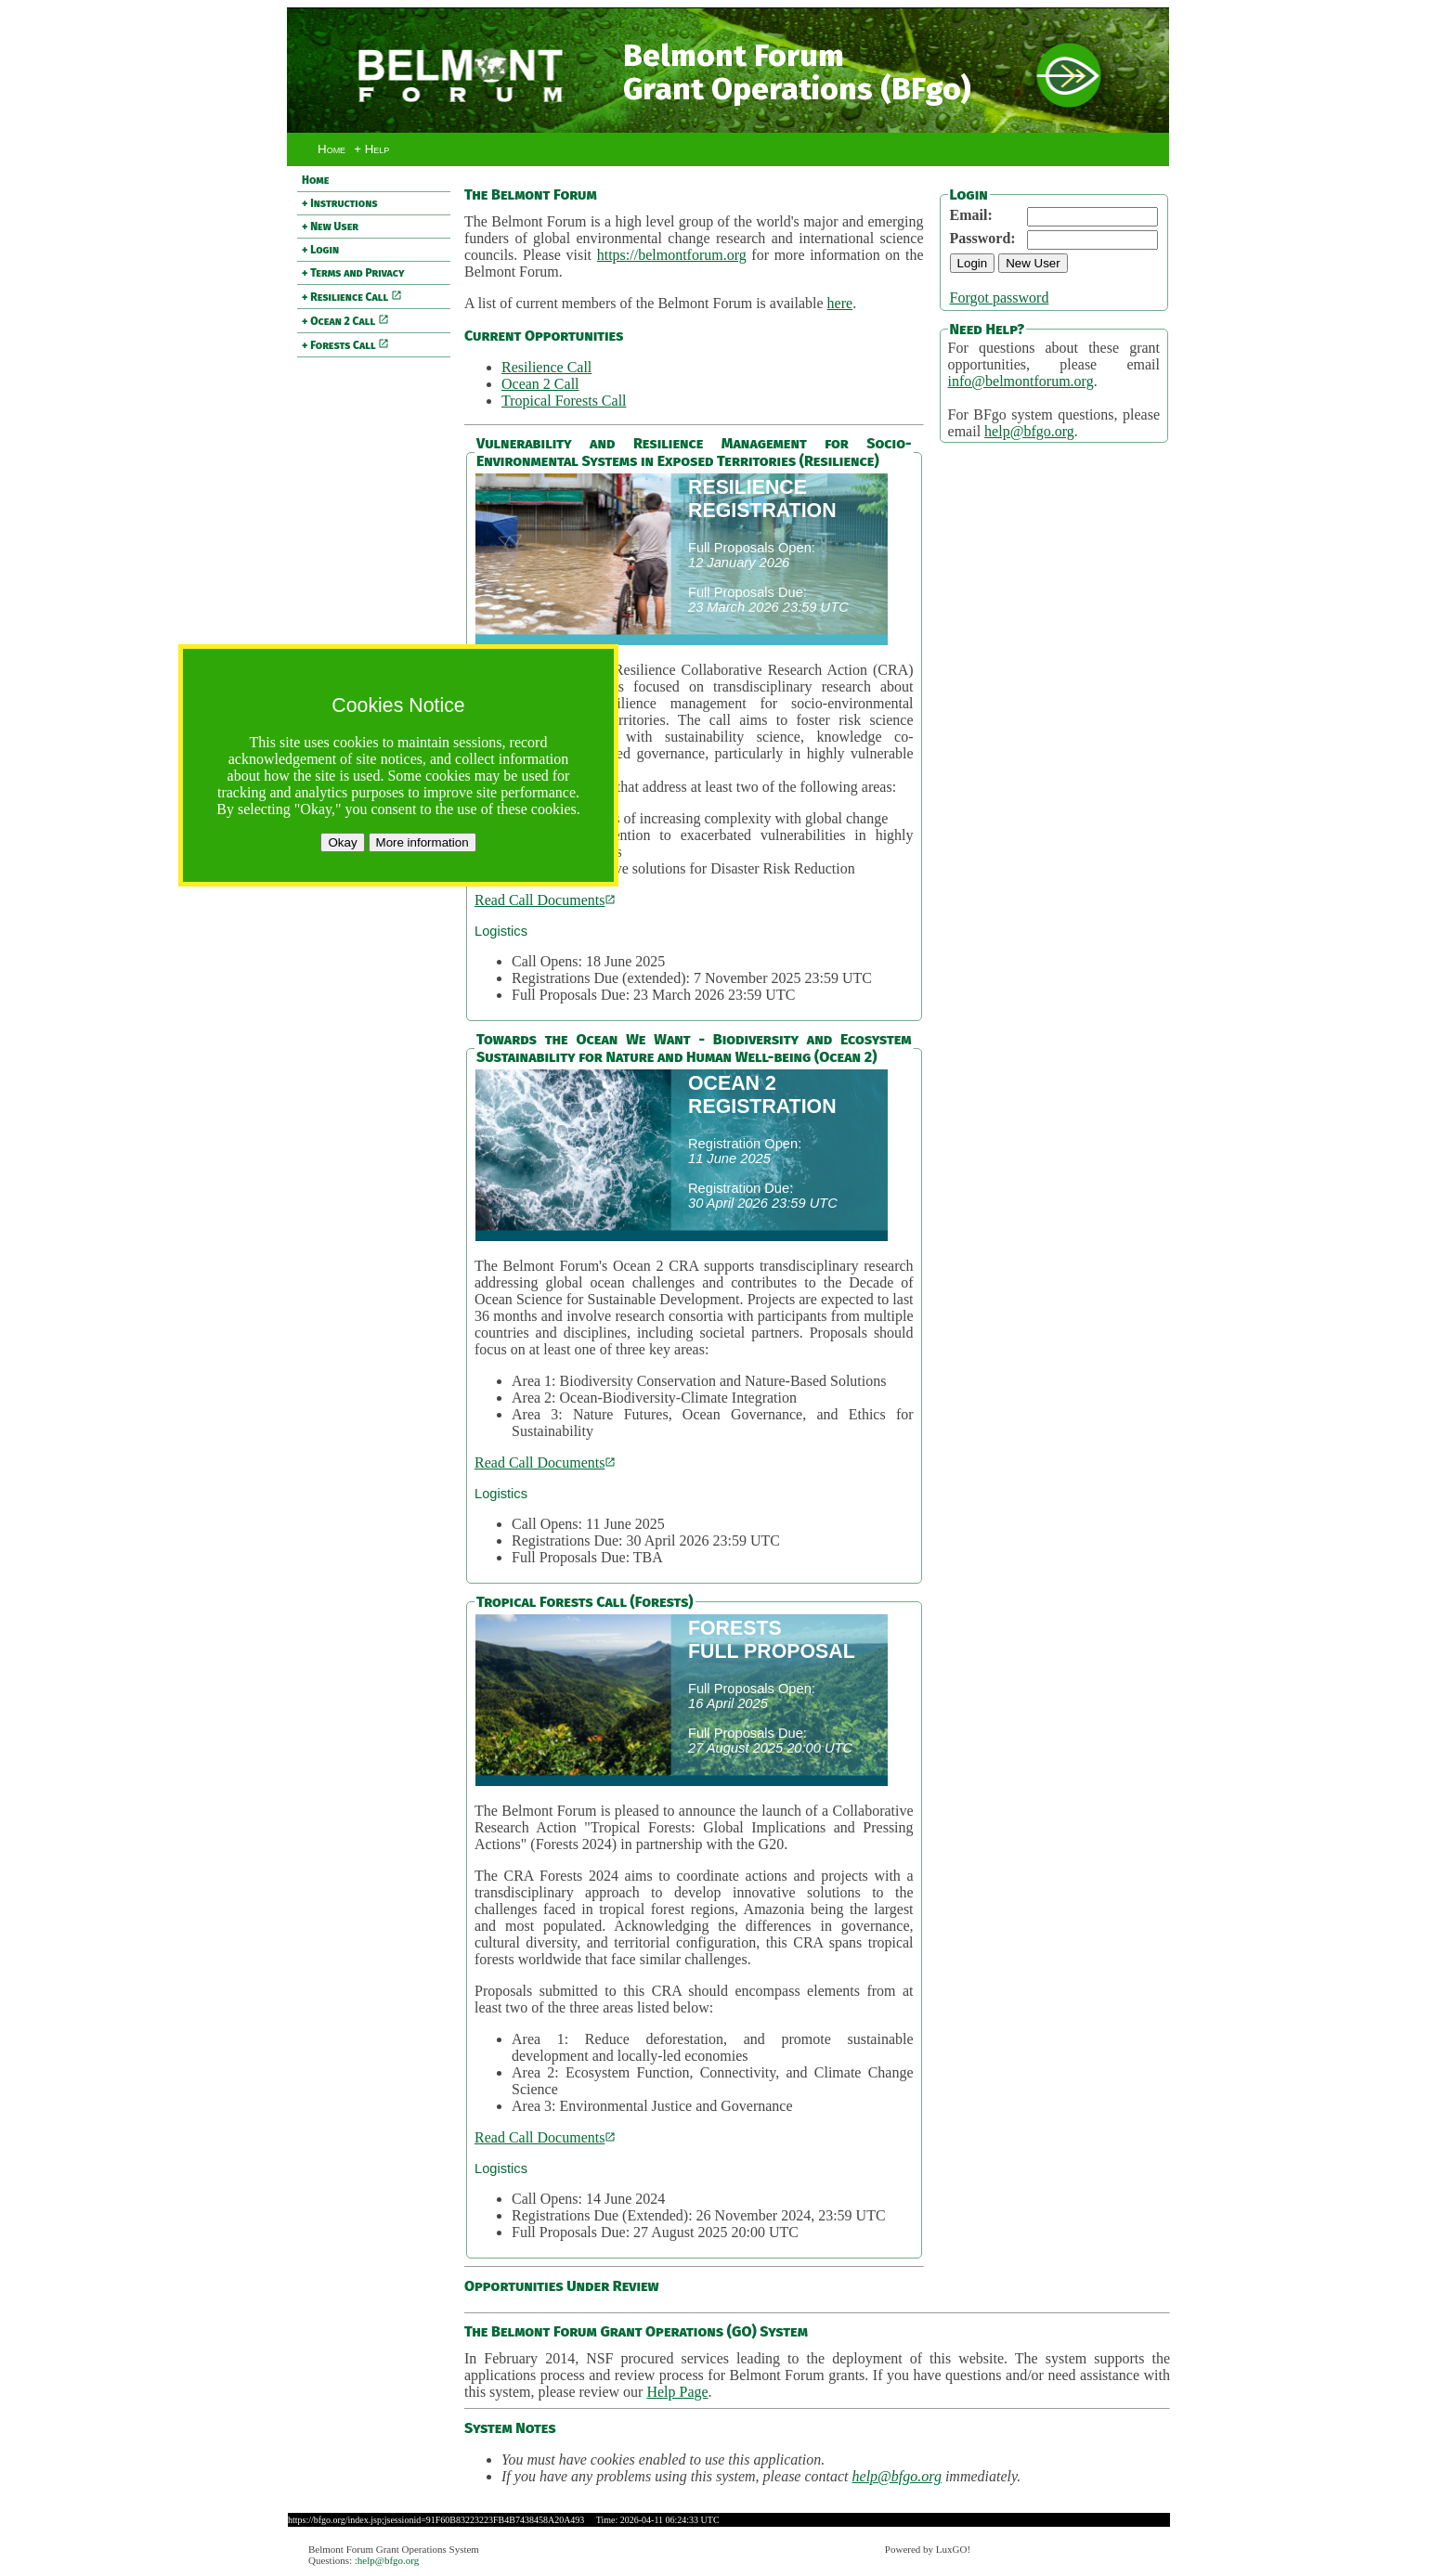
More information (422, 842)
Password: (983, 238)
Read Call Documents (545, 900)
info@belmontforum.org (1021, 381)
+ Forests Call (345, 345)
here (840, 303)
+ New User (330, 226)
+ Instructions (340, 203)
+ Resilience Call (352, 297)
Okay (342, 842)
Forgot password (999, 297)
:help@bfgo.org (387, 2560)
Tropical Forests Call (564, 400)
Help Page (677, 2392)
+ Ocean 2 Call (345, 321)
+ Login (320, 249)
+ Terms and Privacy (353, 272)
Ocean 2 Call (540, 384)
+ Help (371, 149)
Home (331, 149)
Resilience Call (546, 367)
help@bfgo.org (1029, 431)
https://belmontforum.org (672, 255)
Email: (971, 215)
